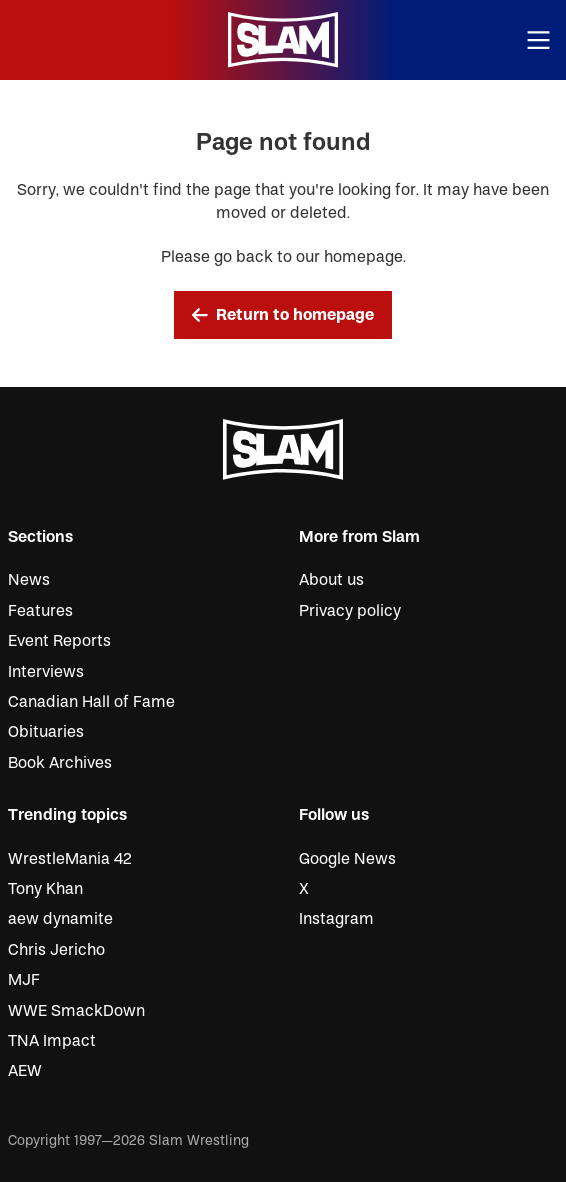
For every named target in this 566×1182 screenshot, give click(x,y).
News (29, 580)
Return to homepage (283, 315)
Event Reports (59, 641)
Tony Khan (45, 889)
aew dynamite (60, 919)
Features (40, 611)
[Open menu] (539, 40)
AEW (25, 1071)
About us (331, 580)
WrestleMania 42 (70, 859)
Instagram (336, 919)
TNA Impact (52, 1041)
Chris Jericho (56, 950)
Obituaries (46, 732)
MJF (24, 980)
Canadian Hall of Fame (91, 702)
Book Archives (60, 763)
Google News (347, 859)
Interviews (46, 672)
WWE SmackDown (76, 1011)
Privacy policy (350, 611)
